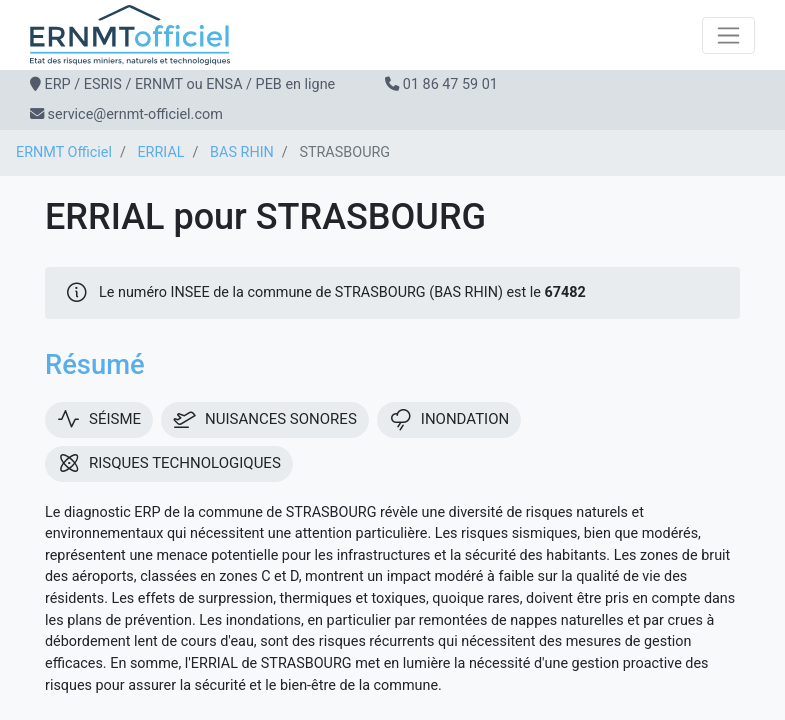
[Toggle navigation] (728, 35)
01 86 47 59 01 (450, 84)
